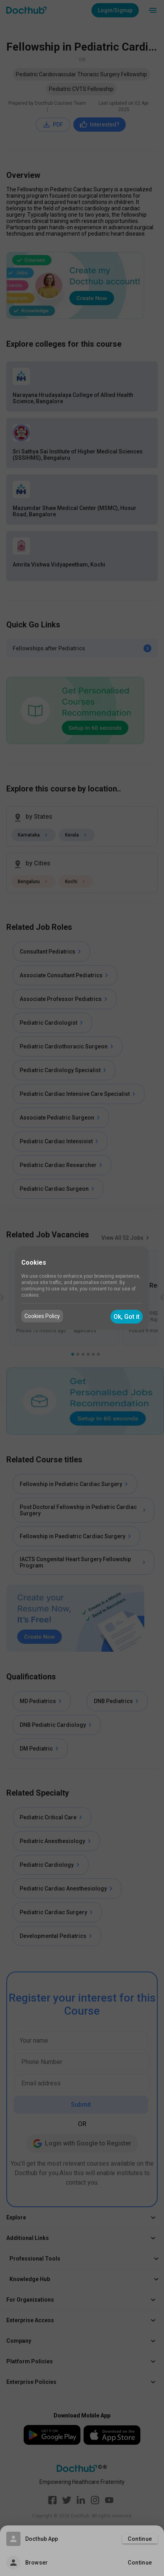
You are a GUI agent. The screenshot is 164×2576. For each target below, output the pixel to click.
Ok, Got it (127, 1316)
